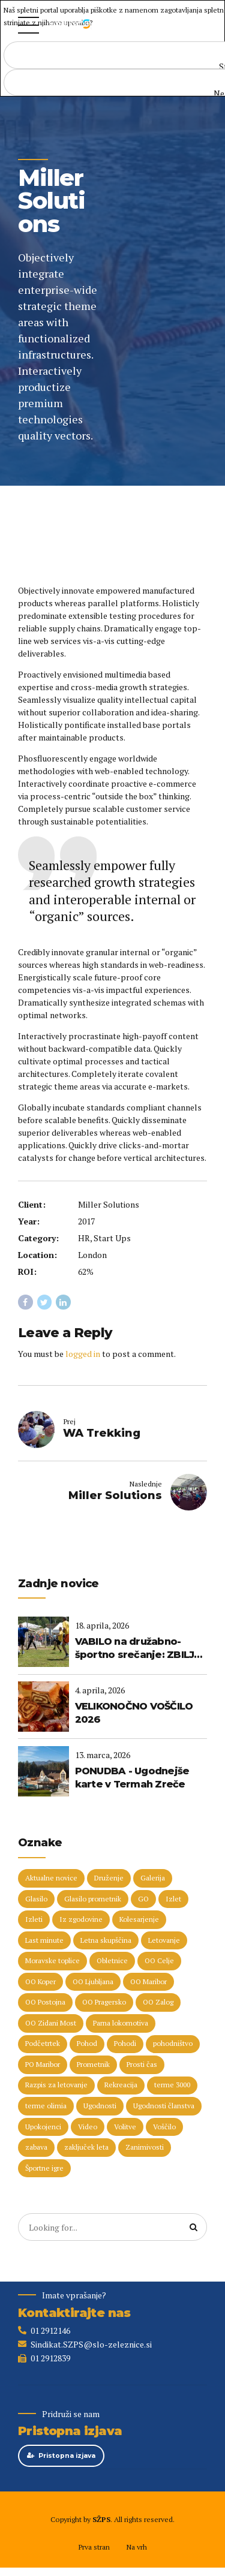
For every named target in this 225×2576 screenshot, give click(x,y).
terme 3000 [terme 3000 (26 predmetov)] (172, 2085)
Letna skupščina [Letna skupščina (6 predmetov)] (105, 1940)
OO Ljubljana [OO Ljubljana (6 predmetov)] (93, 1982)
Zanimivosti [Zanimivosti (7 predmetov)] (144, 2148)
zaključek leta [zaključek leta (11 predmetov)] (86, 2148)
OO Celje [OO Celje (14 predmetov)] (159, 1961)
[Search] (194, 2227)
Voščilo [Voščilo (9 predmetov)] (164, 2127)
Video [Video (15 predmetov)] (87, 2127)
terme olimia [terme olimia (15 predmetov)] (46, 2106)
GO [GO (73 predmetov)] (143, 1899)
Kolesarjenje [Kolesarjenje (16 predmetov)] (139, 1919)
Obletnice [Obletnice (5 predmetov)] (112, 1961)
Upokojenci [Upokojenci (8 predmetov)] (43, 2127)
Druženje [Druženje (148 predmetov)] (109, 1878)
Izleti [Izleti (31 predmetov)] (34, 1919)
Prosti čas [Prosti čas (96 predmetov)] (142, 2065)
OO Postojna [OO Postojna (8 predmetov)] (45, 2003)
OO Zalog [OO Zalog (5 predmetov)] (158, 2003)
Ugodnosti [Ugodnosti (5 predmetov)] (99, 2106)
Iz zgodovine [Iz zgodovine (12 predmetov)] (81, 1919)
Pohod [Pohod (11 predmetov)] (87, 2044)
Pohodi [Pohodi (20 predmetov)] (125, 2044)
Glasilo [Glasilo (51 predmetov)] (36, 1899)
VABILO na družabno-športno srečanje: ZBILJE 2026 (137, 1649)
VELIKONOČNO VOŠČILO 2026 (134, 1713)
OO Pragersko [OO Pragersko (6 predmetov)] (104, 2003)
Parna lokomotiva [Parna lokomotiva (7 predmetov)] (120, 2023)
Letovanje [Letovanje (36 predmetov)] (164, 1940)
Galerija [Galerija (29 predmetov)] (152, 1878)
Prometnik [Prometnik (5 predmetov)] (93, 2065)
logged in (82, 1353)
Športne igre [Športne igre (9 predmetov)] (44, 2169)
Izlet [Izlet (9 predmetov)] (173, 1899)
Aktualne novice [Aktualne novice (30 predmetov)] (51, 1878)
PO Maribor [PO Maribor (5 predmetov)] (42, 2065)
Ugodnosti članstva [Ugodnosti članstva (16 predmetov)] (163, 2106)
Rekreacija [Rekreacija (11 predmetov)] (120, 2085)
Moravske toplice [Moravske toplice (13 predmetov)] (52, 1961)
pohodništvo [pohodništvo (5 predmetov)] (173, 2044)
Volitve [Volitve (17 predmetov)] (125, 2127)
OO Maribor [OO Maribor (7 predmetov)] (148, 1982)
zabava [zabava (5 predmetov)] (36, 2148)
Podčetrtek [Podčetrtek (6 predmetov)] (42, 2044)
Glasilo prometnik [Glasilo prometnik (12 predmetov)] (92, 1899)
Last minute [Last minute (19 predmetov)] (44, 1940)
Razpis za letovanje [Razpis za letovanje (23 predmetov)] (56, 2085)
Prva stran (94, 2547)
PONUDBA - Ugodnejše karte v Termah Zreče (132, 1777)
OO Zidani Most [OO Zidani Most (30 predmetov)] (50, 2023)
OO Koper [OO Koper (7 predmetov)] (40, 1982)
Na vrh (136, 2547)
